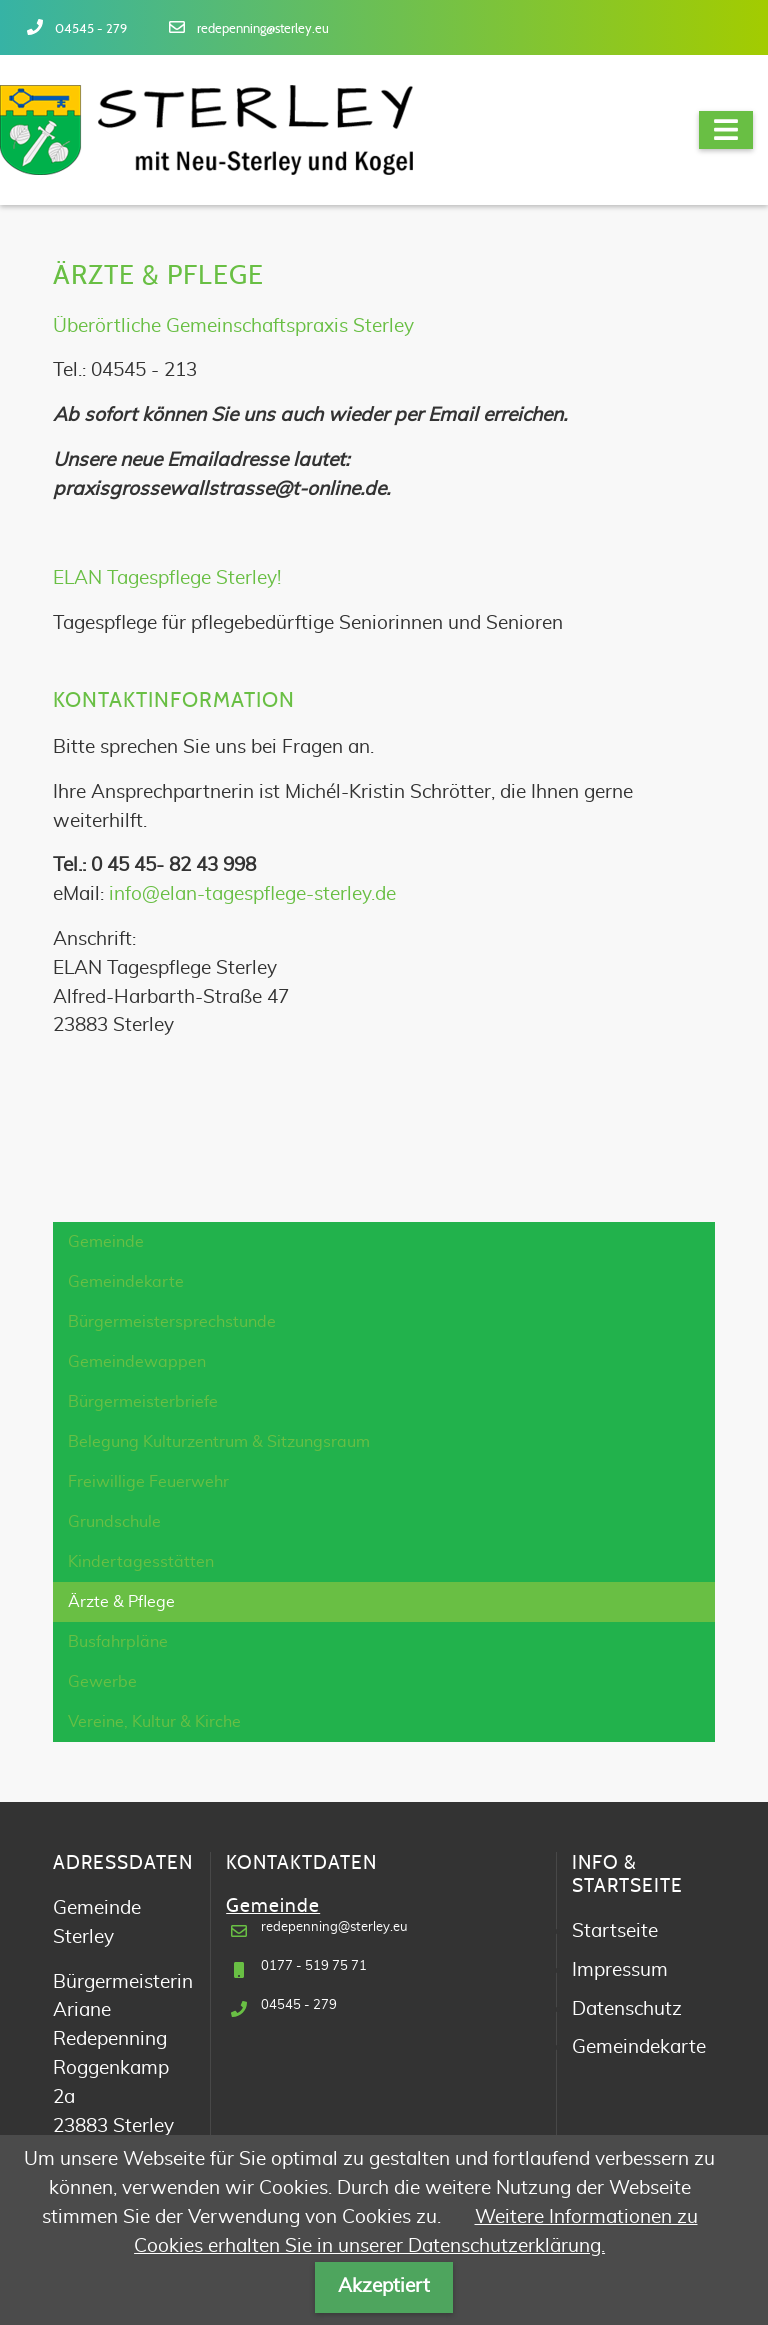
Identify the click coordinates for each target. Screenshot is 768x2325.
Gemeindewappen (137, 1362)
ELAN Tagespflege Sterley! (167, 578)
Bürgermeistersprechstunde (172, 1322)
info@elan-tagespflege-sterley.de (252, 894)
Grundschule (114, 1522)
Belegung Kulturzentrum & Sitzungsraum (219, 1442)
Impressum (620, 1970)
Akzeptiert (384, 2286)
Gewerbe (102, 1682)
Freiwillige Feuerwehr (148, 1482)
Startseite (615, 1931)
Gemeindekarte (126, 1282)
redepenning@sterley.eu (263, 29)
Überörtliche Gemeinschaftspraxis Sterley (233, 326)
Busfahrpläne (118, 1642)
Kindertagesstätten (141, 1562)
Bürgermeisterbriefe (143, 1402)
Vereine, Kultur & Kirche (154, 1722)
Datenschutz (627, 2009)
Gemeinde (106, 1242)
